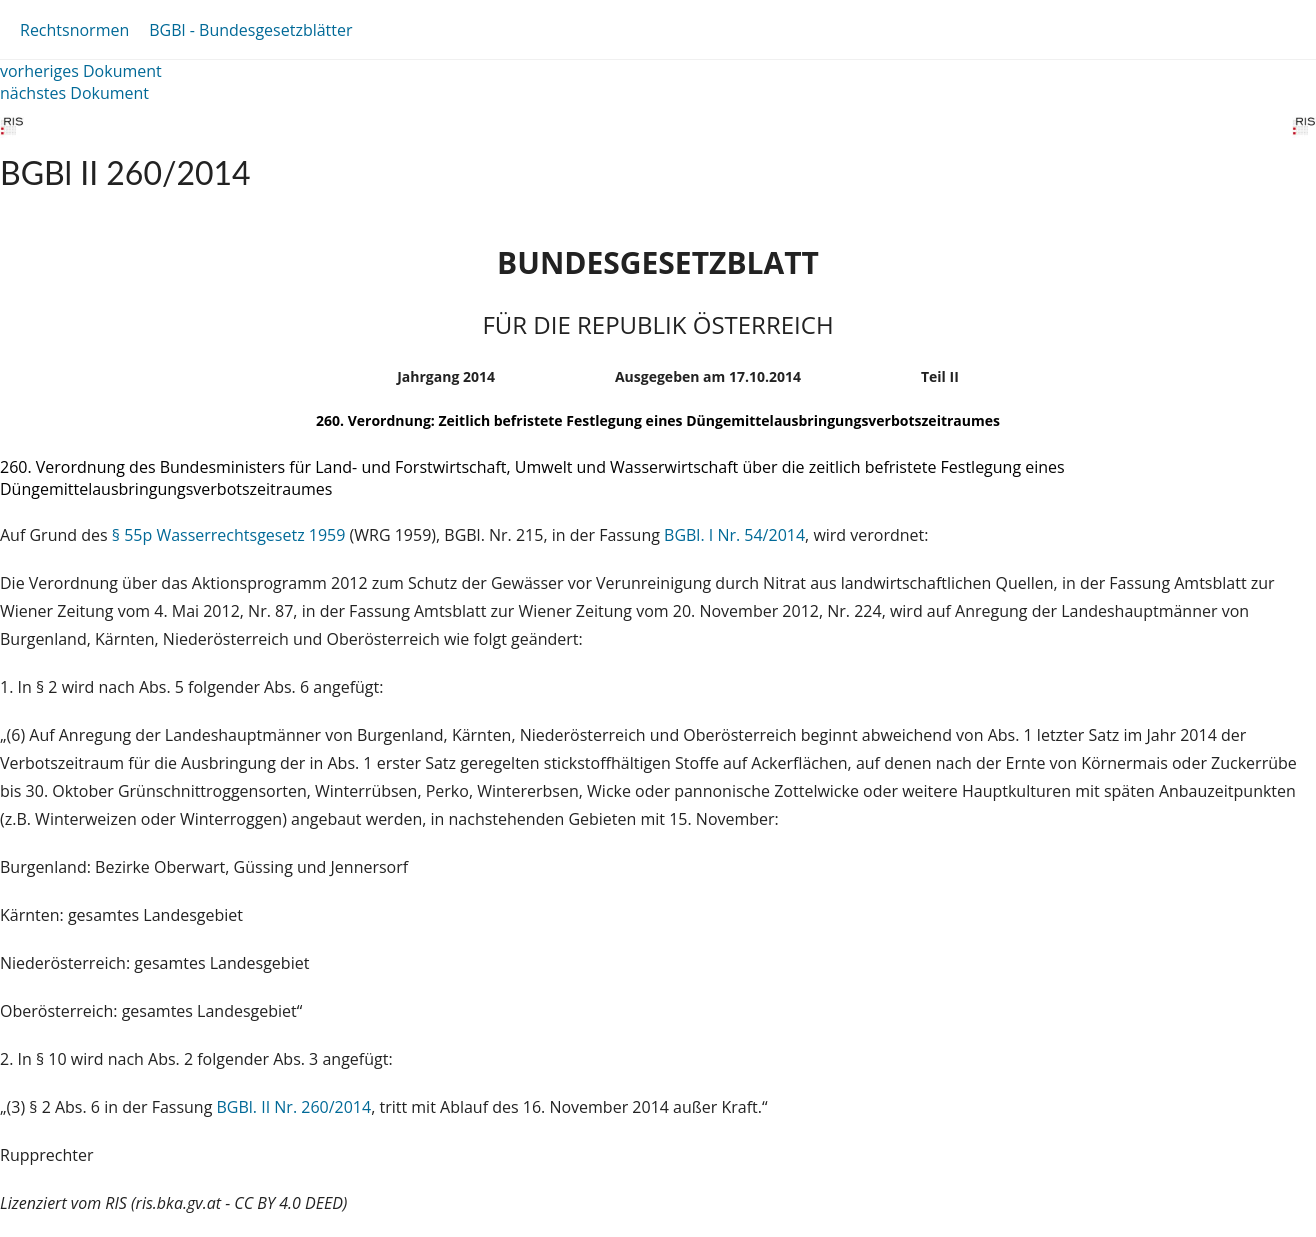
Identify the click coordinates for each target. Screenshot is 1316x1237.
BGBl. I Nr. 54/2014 (734, 535)
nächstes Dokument (74, 93)
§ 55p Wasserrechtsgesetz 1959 (229, 535)
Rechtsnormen (74, 30)
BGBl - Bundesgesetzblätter (250, 30)
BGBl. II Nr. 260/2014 (294, 1107)
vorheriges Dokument (81, 71)
